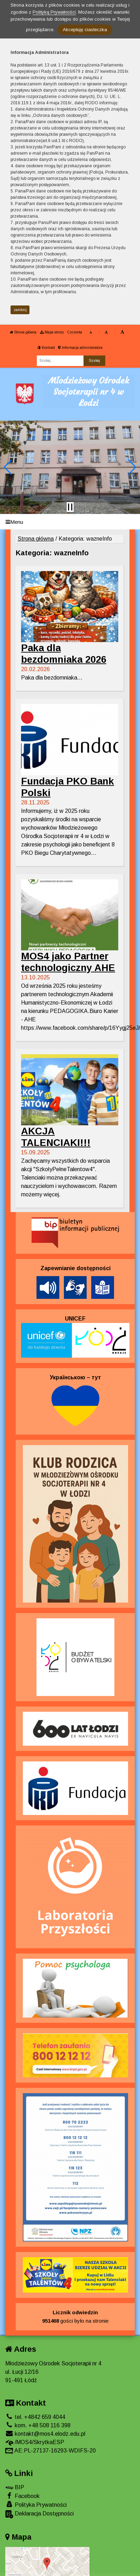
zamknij (20, 310)
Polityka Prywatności (36, 2504)
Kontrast (46, 348)
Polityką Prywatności (54, 12)
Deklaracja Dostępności (39, 2514)
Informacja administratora (80, 348)
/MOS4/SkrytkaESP (34, 2442)
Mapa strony (52, 332)
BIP (14, 2487)
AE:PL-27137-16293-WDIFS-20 (50, 2451)
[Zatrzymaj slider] (70, 507)
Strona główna (23, 332)
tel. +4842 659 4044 (35, 2417)
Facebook (22, 2495)
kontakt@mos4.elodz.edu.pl (45, 2434)
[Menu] (70, 522)
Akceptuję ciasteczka (85, 29)
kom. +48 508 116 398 (38, 2425)
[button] (8, 467)
